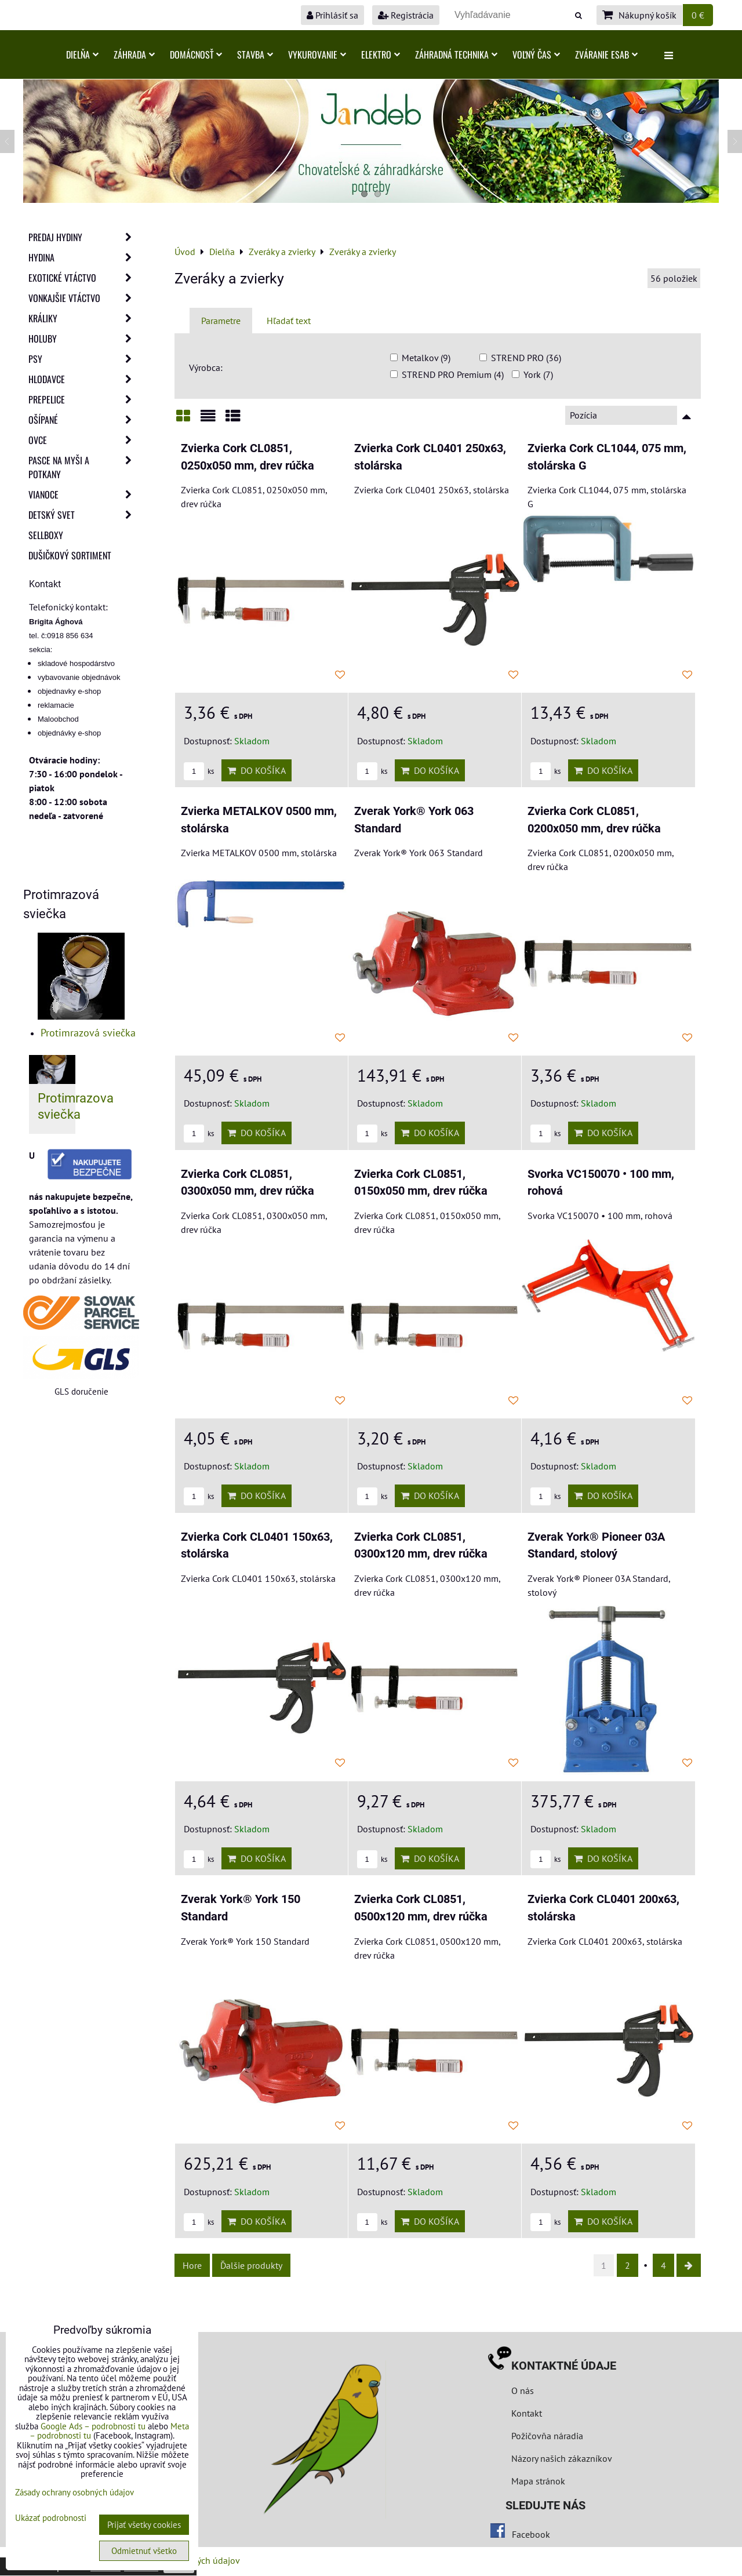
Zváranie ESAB (606, 54)
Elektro (380, 54)
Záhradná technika (456, 54)
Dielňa (82, 54)
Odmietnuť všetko (144, 2550)
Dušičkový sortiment (69, 555)
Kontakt (526, 2413)
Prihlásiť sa (332, 15)
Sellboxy (45, 535)
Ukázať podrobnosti (50, 2518)
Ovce (83, 440)
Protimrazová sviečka (88, 1032)
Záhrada (134, 54)
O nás (522, 2390)
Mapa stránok (538, 2481)
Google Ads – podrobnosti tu (93, 2426)
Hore (192, 2265)
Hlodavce (83, 379)
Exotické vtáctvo (83, 278)
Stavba (255, 54)
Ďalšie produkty (251, 2265)
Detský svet (83, 515)
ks (199, 771)
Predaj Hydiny (83, 237)
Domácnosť (196, 54)
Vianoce (83, 494)
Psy (83, 359)
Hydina (83, 257)
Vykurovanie (317, 54)
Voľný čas (536, 54)
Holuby (83, 338)
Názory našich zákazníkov (561, 2458)
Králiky (83, 318)
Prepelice (83, 399)
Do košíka (256, 770)
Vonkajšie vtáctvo (83, 298)
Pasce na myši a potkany (83, 467)
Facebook (531, 2534)
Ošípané (83, 420)
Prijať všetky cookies (144, 2524)
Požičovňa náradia (547, 2436)
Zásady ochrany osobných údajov (74, 2492)
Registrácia (406, 15)
